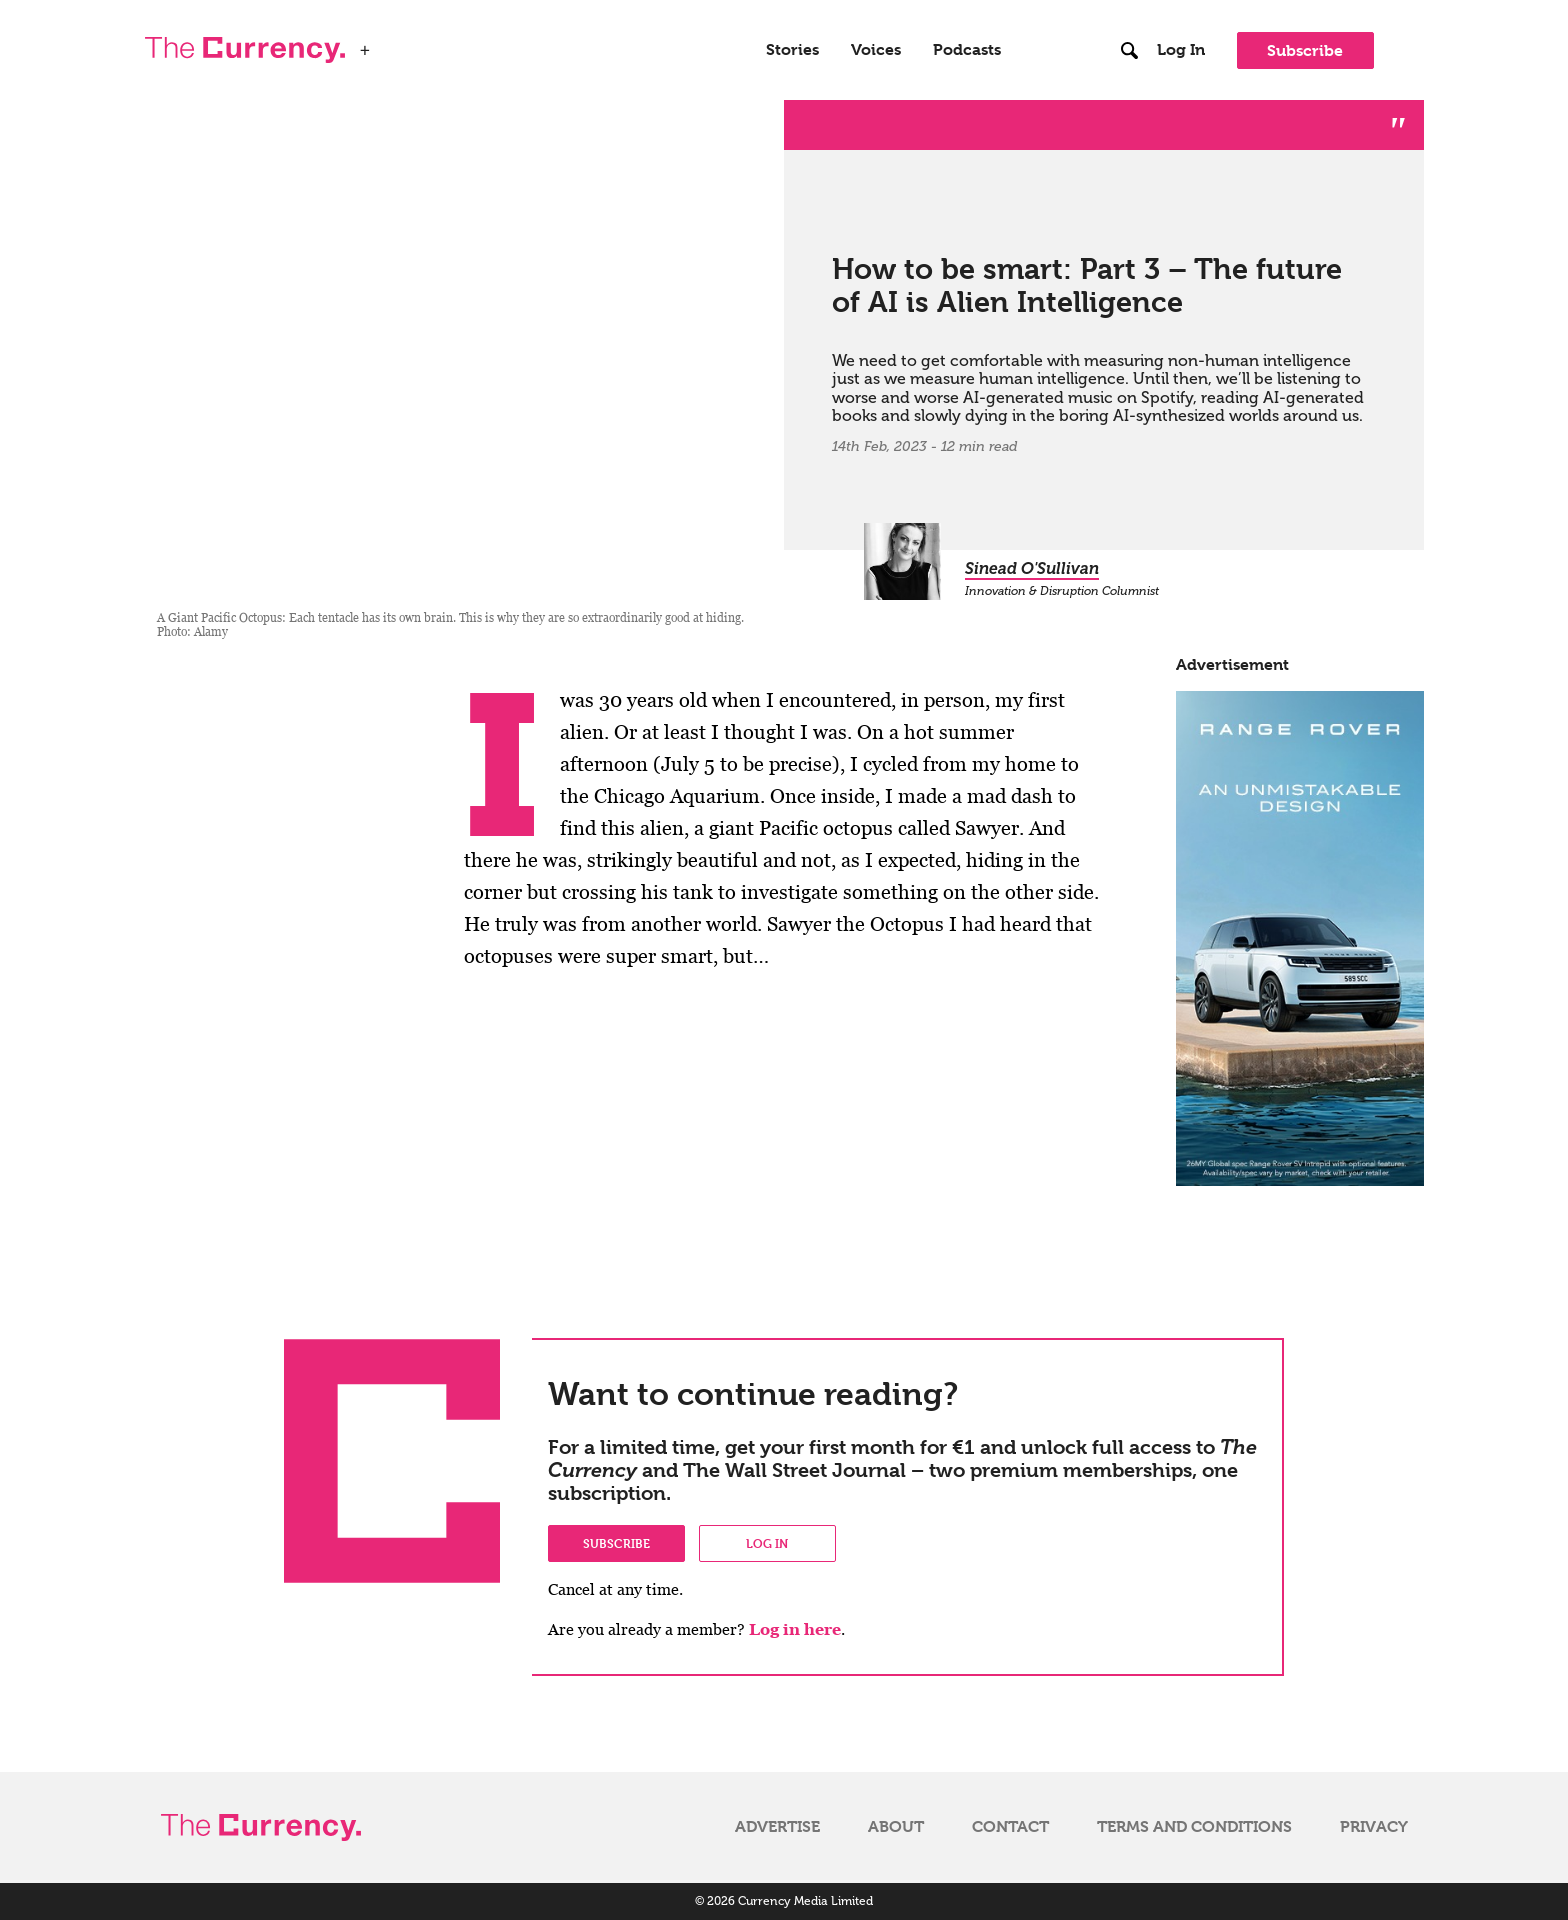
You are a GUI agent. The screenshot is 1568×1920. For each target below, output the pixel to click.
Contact (1010, 1827)
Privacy (1374, 1827)
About (896, 1827)
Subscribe (1305, 50)
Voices (876, 50)
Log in (767, 1543)
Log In (1181, 50)
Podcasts (967, 50)
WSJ (397, 44)
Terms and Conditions (1194, 1827)
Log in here (795, 1629)
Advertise (777, 1827)
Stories (792, 50)
